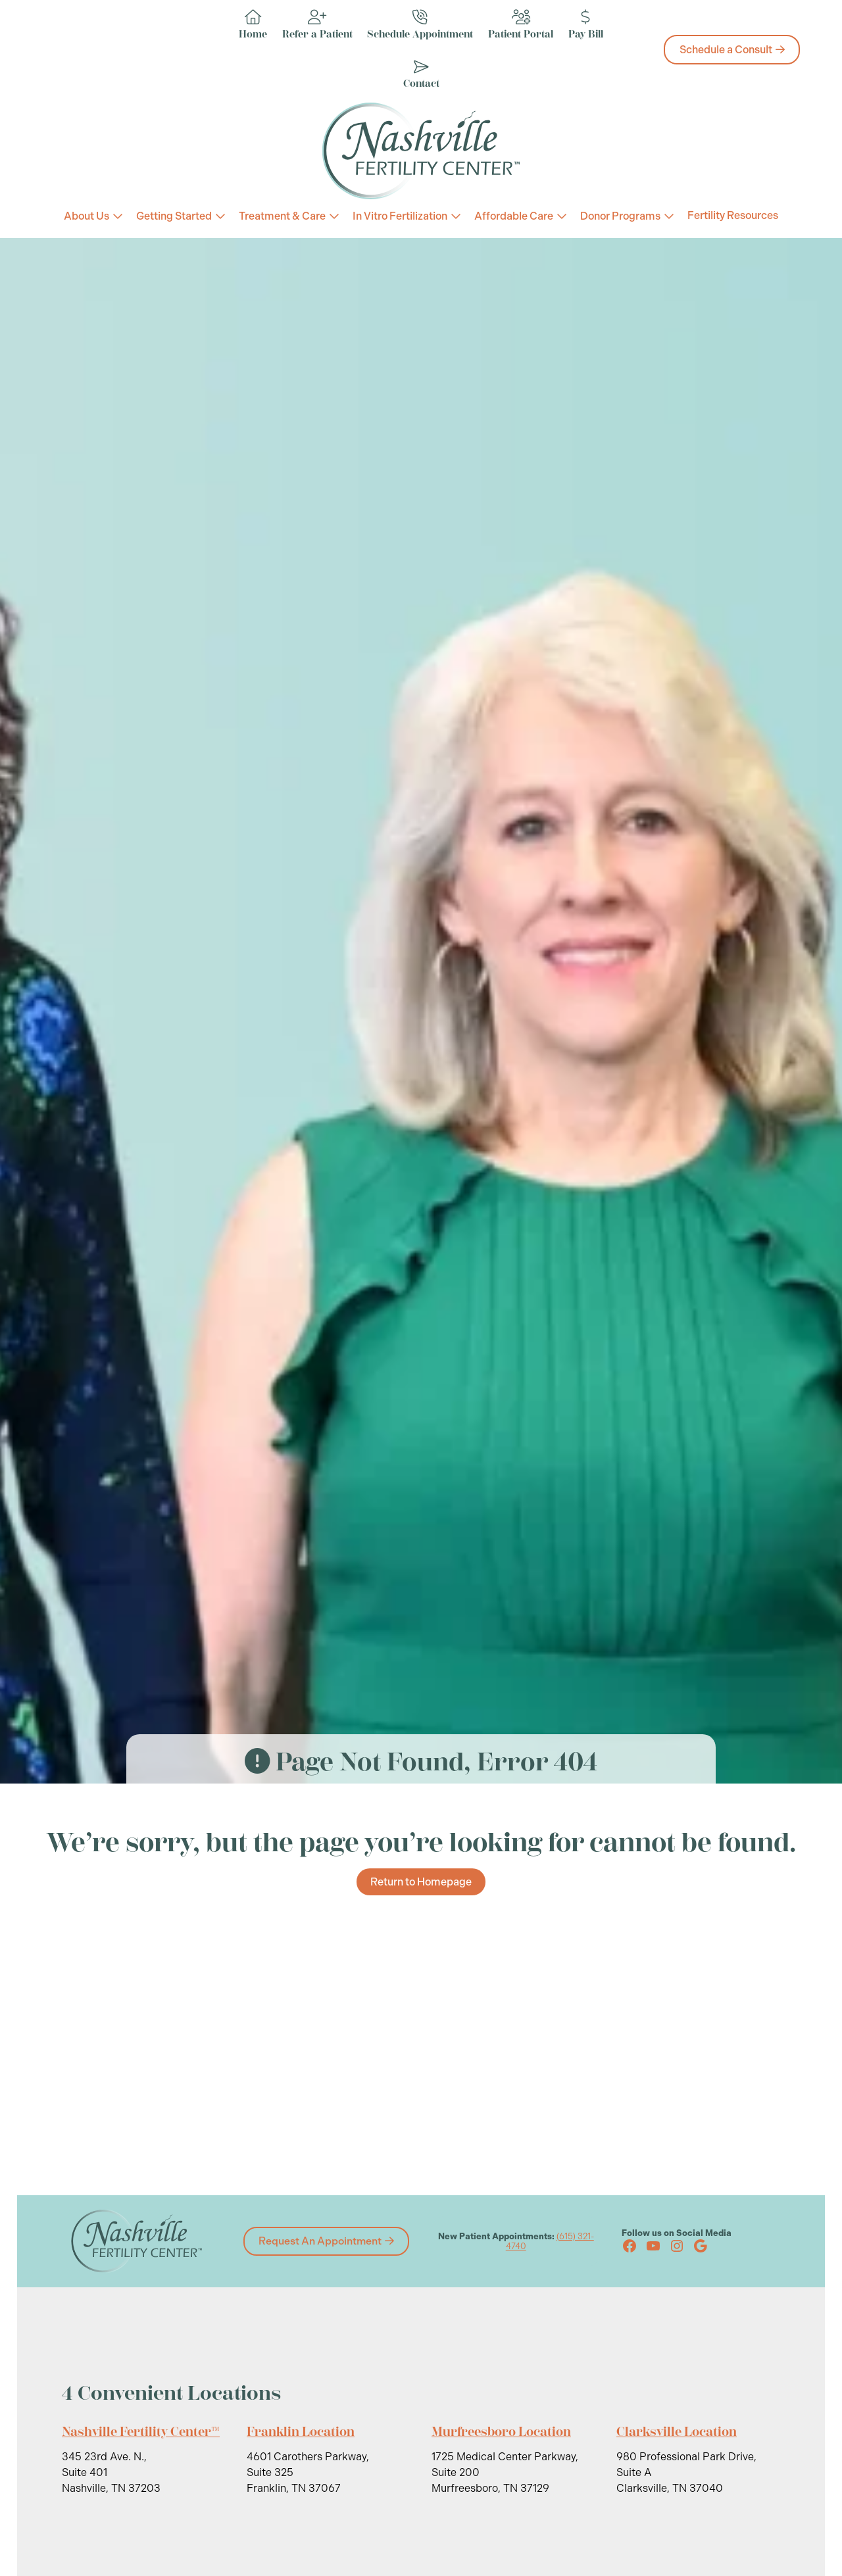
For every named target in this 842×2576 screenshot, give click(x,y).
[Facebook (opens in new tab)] (629, 2246)
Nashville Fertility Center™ (141, 2432)
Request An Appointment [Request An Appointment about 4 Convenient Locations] (320, 2241)
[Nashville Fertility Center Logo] (421, 151)
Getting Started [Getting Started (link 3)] (174, 216)
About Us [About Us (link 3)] (86, 216)
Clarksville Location (676, 2432)
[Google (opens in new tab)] (700, 2246)
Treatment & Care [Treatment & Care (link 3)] (282, 216)
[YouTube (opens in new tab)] (653, 2246)
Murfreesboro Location (502, 2432)
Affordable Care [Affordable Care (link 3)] (513, 216)
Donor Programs (620, 216)
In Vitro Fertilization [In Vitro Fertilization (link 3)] (400, 216)
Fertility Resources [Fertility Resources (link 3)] (732, 216)
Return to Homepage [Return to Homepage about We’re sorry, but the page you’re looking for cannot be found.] (421, 1882)
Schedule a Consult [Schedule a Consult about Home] (726, 49)
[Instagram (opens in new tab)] (677, 2246)
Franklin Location (301, 2432)
